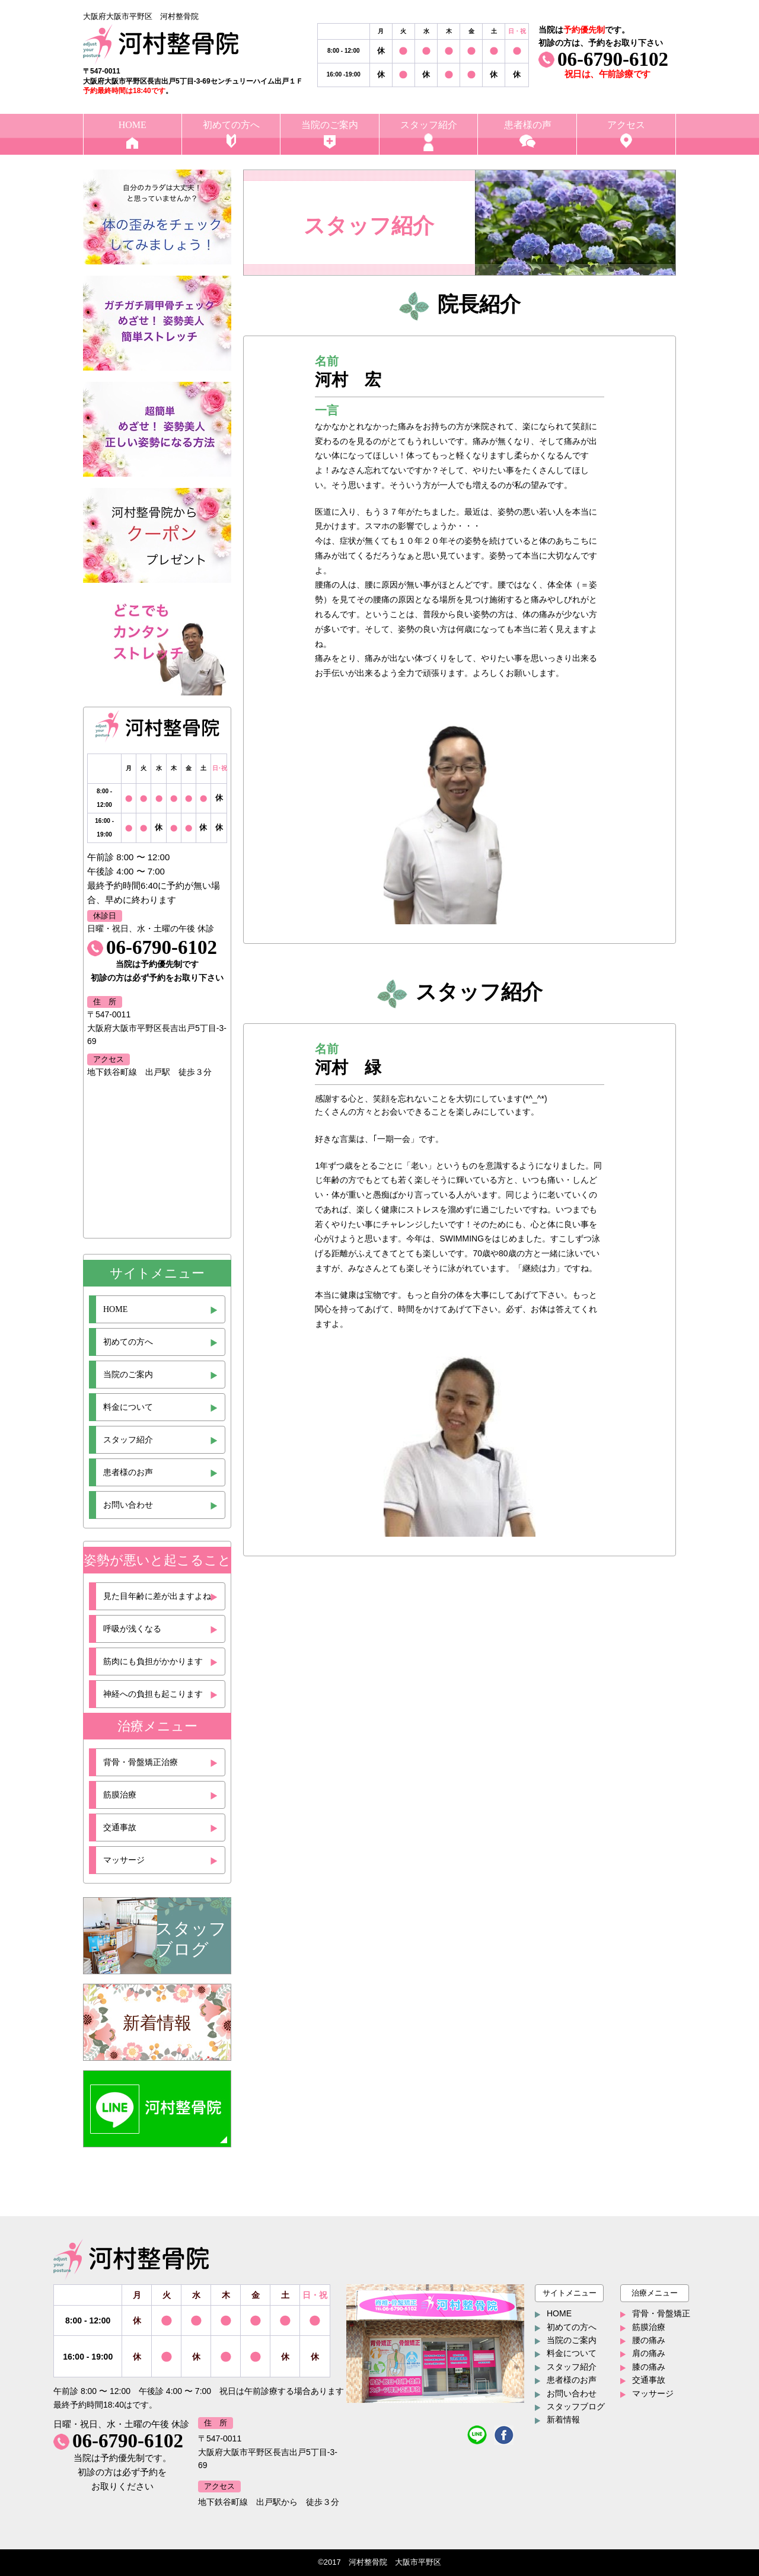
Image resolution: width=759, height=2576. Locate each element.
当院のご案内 (128, 1374)
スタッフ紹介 (128, 1439)
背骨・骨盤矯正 (661, 2313)
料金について (128, 1407)
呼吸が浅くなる (132, 1628)
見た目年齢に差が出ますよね (157, 1596)
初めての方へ (128, 1342)
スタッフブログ (576, 2406)
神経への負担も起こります (153, 1694)
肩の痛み (648, 2353)
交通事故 (119, 1827)
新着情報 (563, 2419)
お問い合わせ (128, 1505)
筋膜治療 (119, 1794)
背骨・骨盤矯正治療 (140, 1762)
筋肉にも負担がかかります (153, 1661)
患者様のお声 (128, 1472)
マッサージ (124, 1860)
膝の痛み (648, 2366)
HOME (115, 1309)
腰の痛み (648, 2340)
